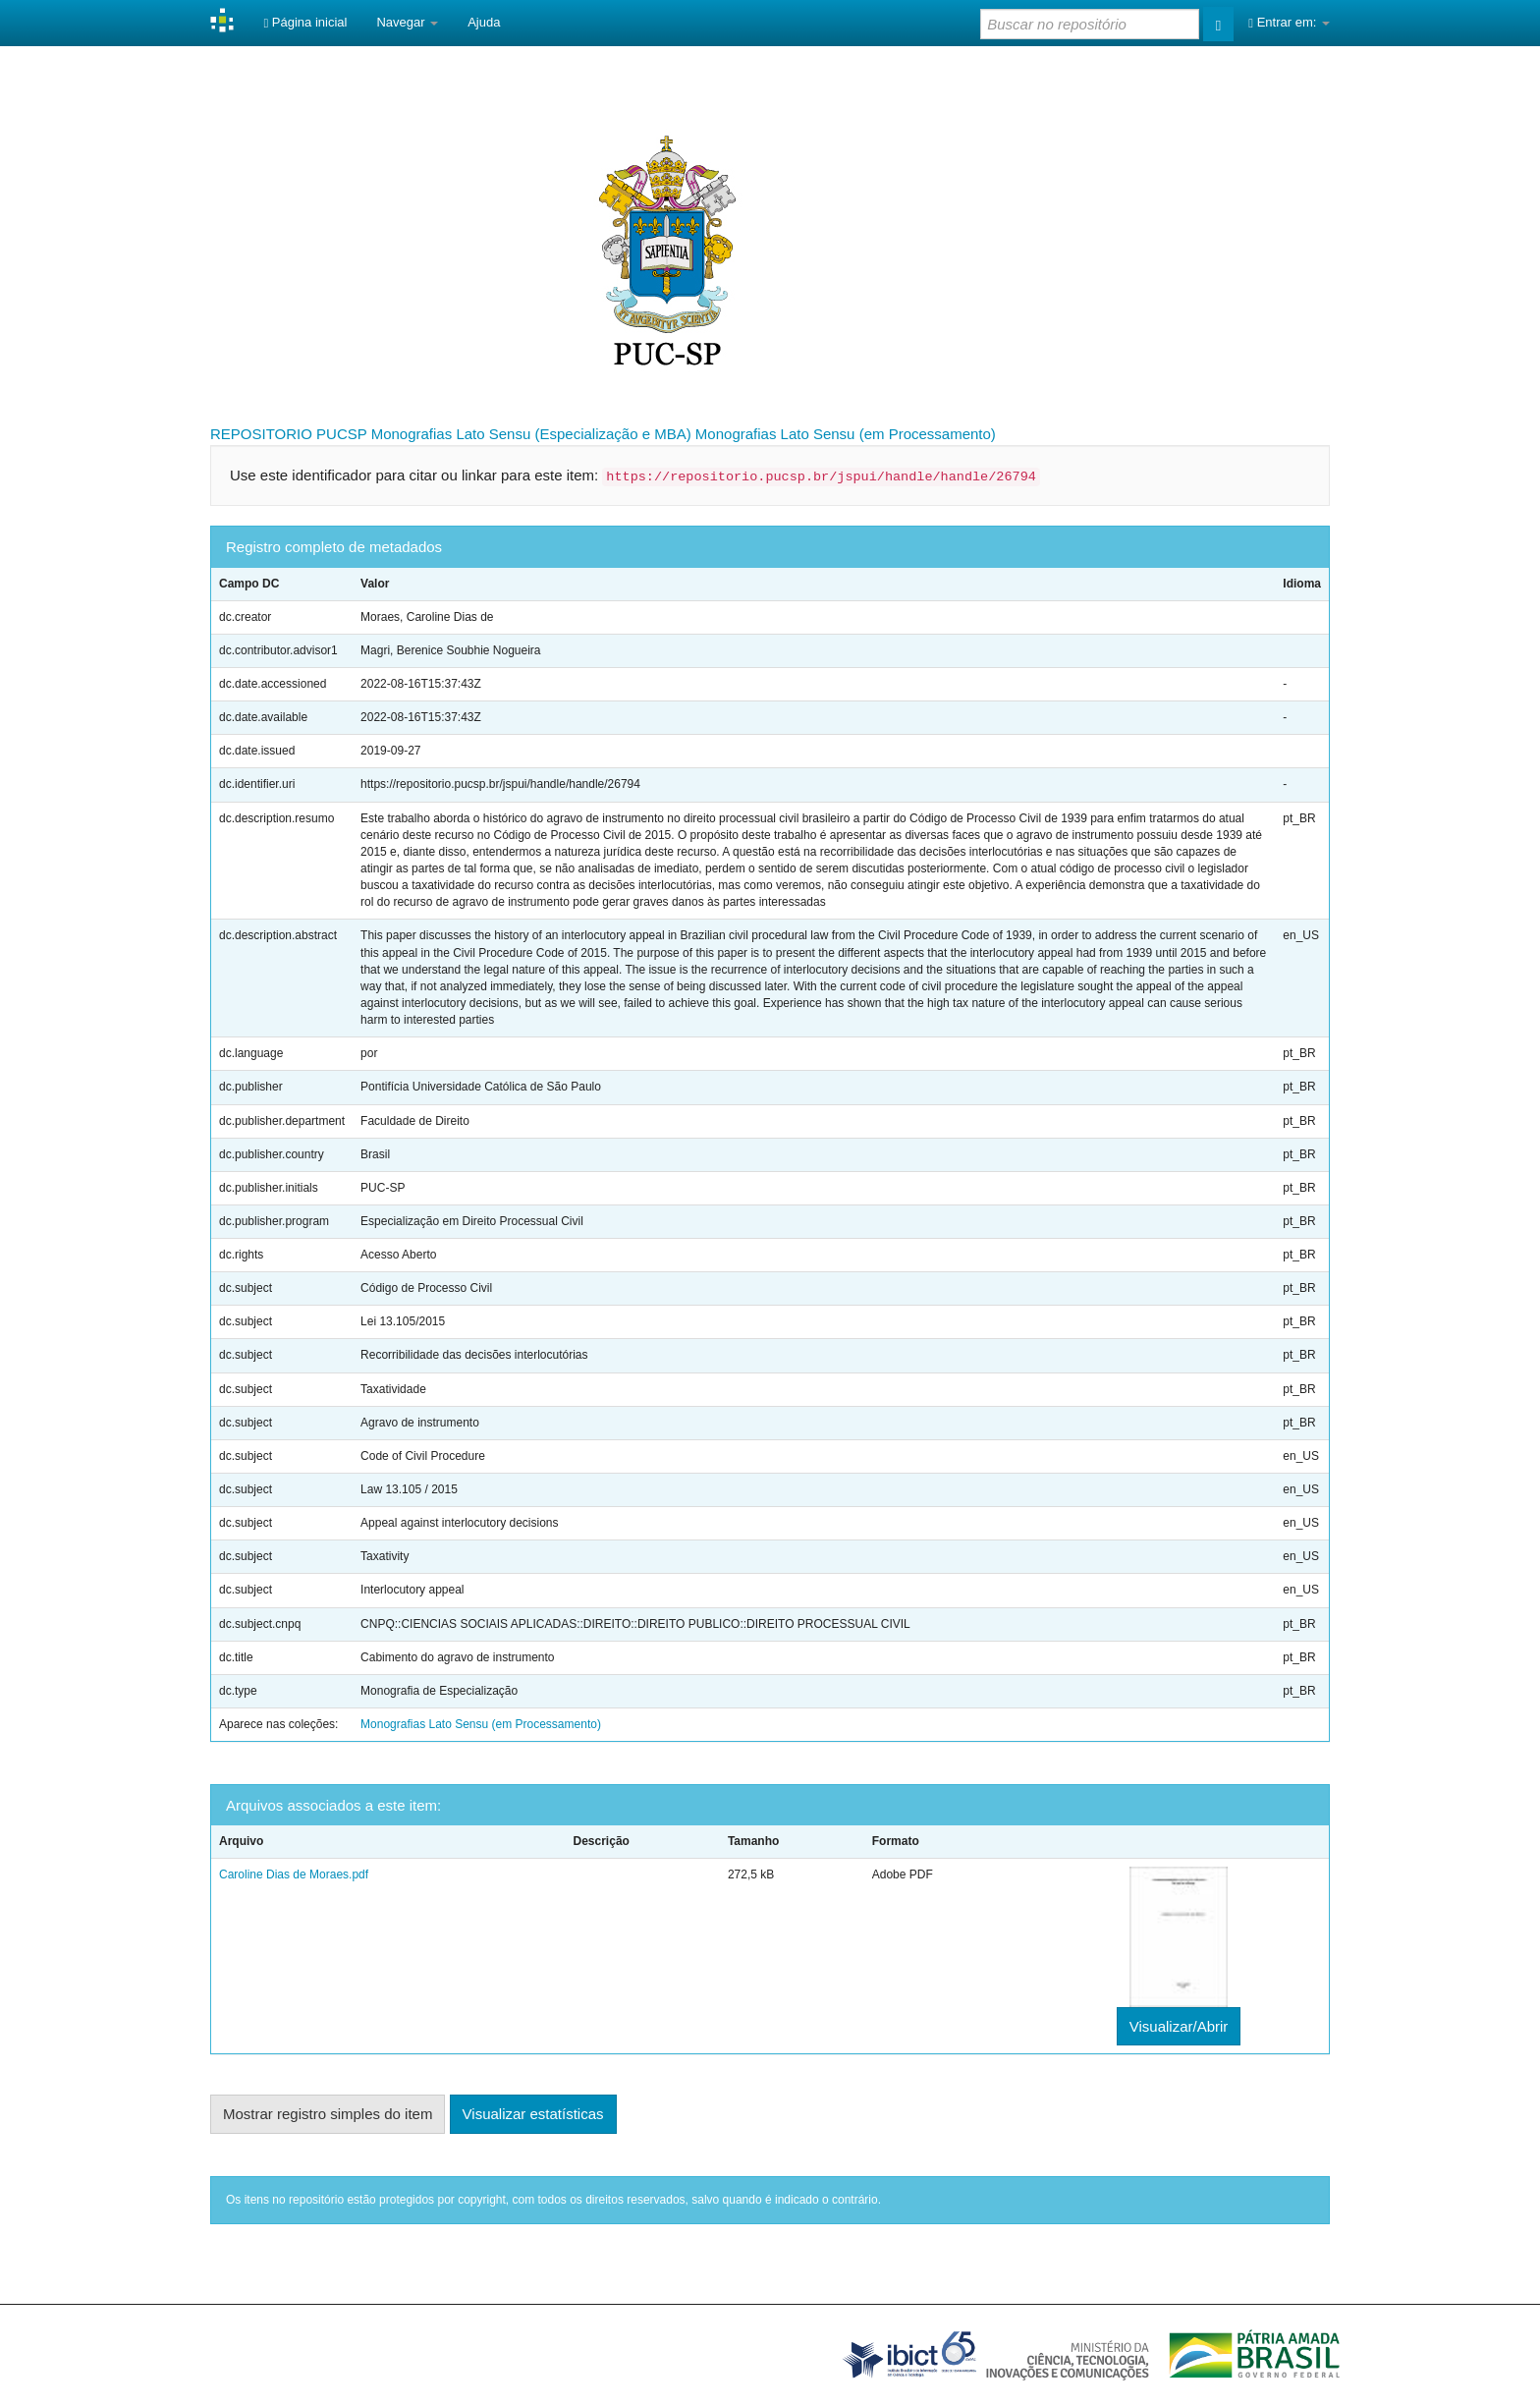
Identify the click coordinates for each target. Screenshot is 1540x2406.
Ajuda (484, 22)
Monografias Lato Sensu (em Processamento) (845, 433)
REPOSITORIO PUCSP (288, 433)
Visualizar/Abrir (1179, 2026)
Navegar (407, 22)
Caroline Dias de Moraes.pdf (293, 1874)
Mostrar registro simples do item (327, 2113)
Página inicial (305, 22)
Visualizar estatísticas (533, 2113)
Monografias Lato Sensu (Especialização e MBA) (531, 433)
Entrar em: (1289, 22)
